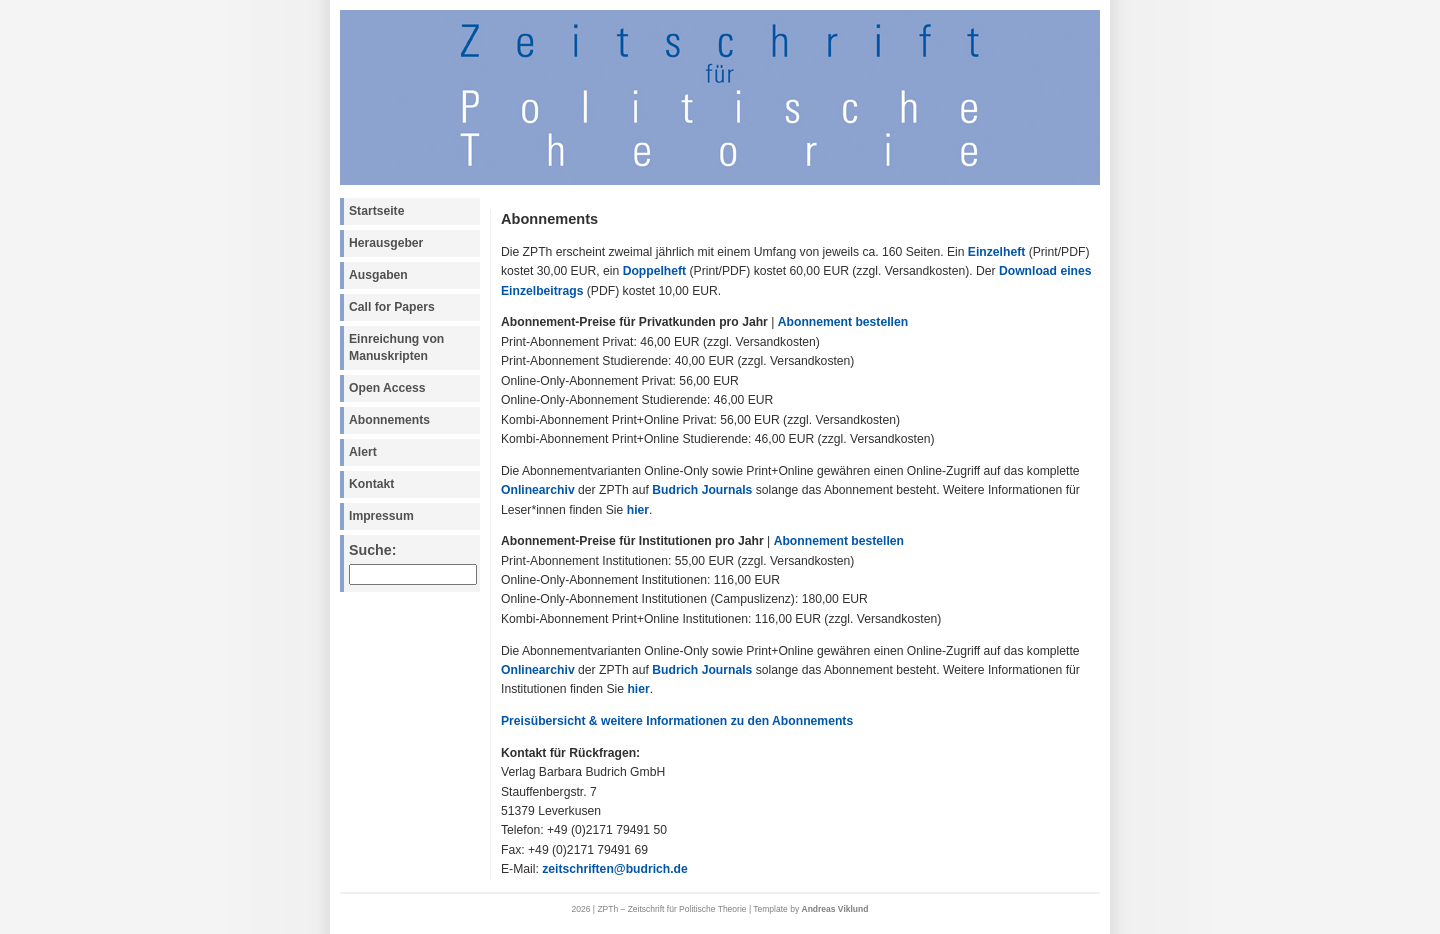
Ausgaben (378, 275)
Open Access (387, 388)
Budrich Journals (702, 490)
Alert (363, 452)
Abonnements (389, 420)
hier (638, 510)
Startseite (376, 211)
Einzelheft (996, 252)
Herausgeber (386, 243)
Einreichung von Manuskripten (396, 347)
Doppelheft (654, 271)
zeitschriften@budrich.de (615, 869)
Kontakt (371, 484)
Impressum (381, 516)
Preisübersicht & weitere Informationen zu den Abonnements (677, 721)
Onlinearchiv (538, 490)
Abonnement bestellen (843, 322)
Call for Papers (392, 307)
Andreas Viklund (835, 909)
